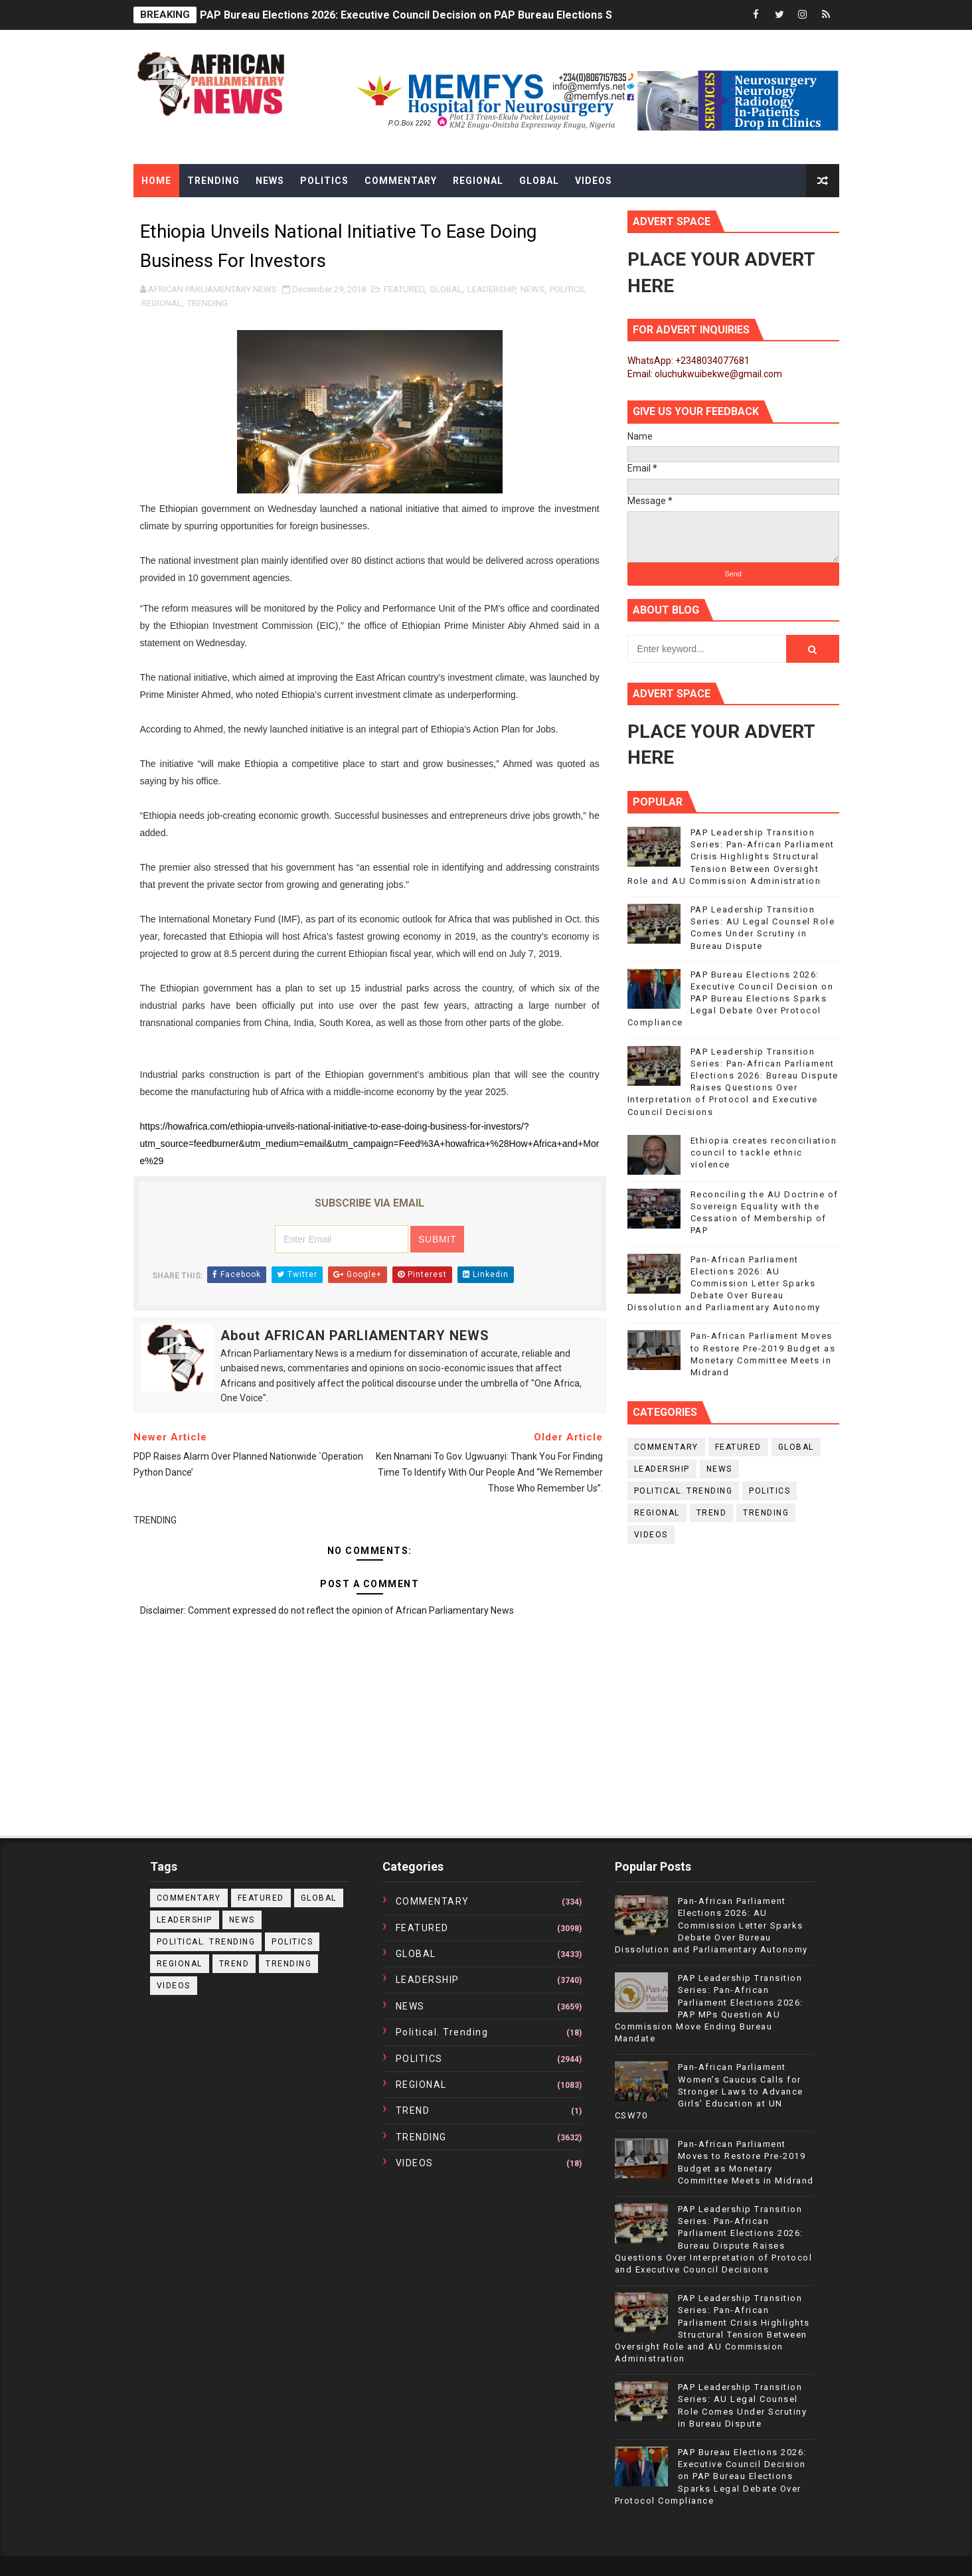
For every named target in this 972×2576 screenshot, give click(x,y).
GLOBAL (446, 289)
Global (539, 180)
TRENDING (207, 303)
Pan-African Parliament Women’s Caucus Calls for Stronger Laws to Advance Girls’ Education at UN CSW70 (709, 2091)
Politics (324, 180)
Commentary (400, 180)
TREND (711, 1512)
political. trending (683, 1491)
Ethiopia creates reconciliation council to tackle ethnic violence (763, 1152)
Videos (593, 180)
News (270, 180)
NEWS (532, 289)
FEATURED (404, 289)
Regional (478, 180)
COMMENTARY (666, 1447)
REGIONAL (161, 303)
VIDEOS (651, 1534)
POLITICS (567, 289)
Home (156, 180)
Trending (213, 180)
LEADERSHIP (491, 289)
